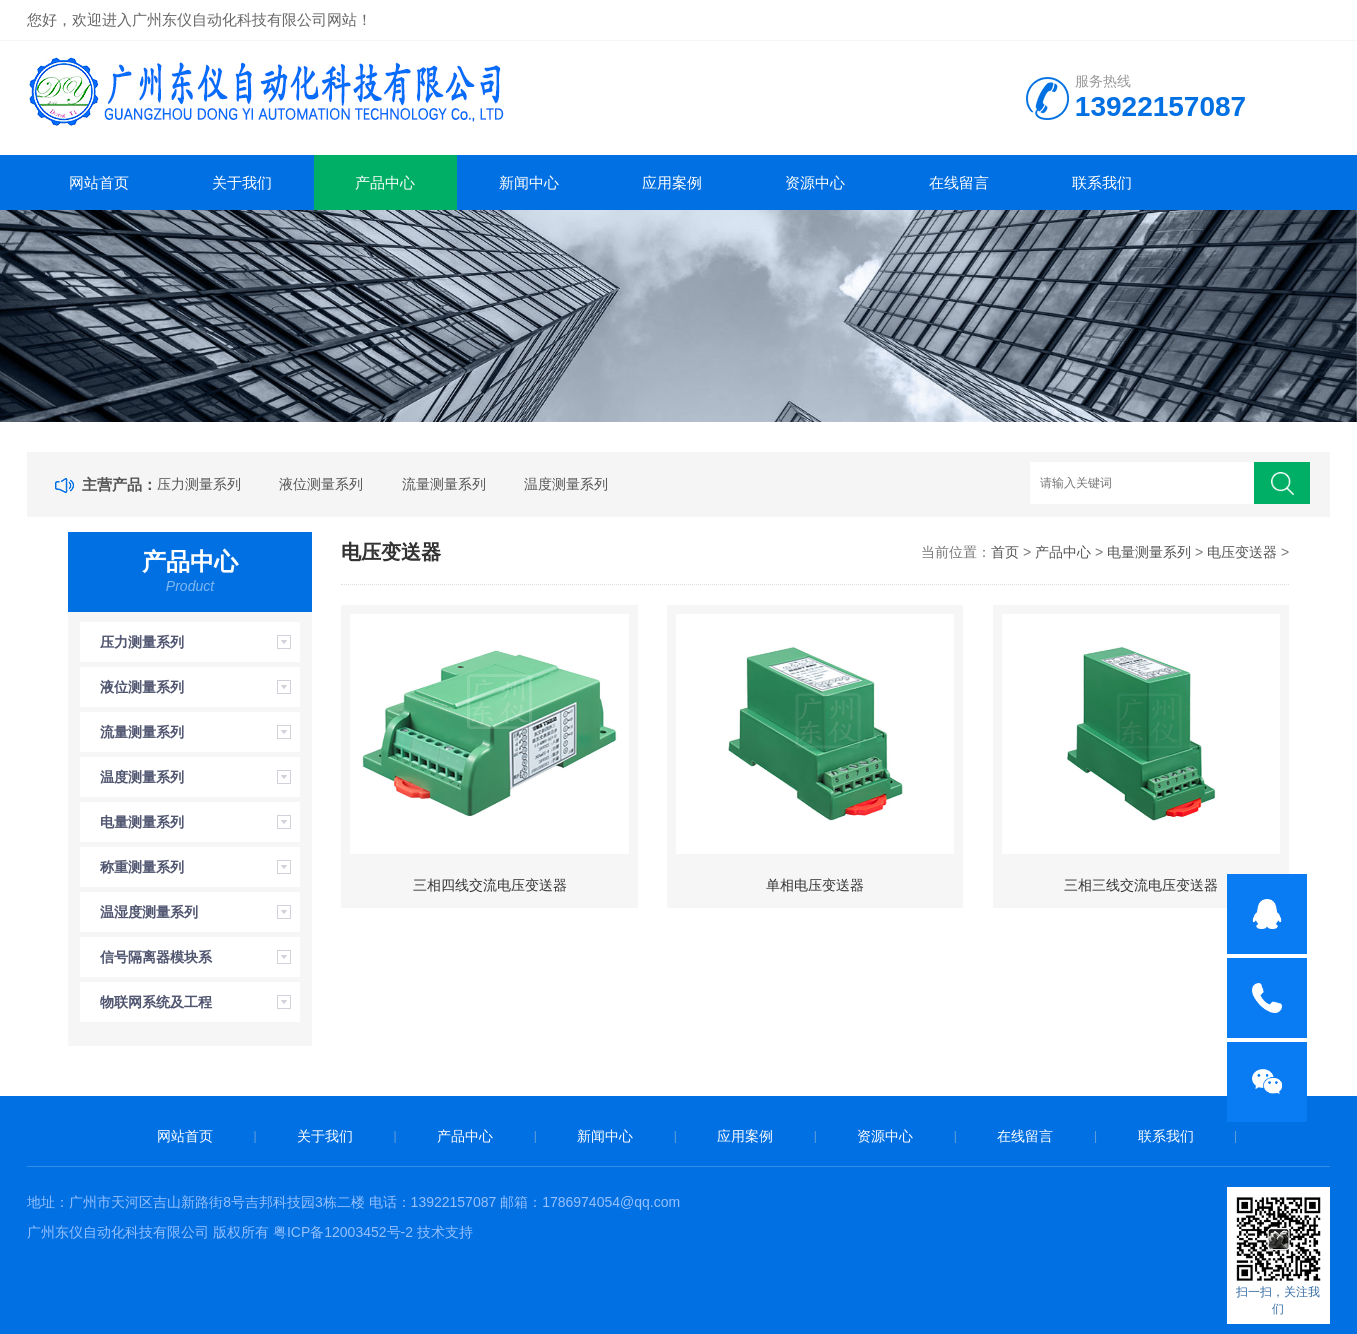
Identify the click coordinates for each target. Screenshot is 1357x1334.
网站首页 (99, 182)
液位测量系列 (321, 484)
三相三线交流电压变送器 (1141, 885)
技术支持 (445, 1232)
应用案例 (672, 182)
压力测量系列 (199, 484)
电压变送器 (1242, 552)
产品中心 (385, 182)
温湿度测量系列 (149, 912)
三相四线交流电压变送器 (490, 885)
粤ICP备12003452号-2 (343, 1232)
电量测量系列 (142, 822)
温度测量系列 (566, 484)
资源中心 (815, 182)
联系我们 (1102, 182)
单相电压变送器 (815, 885)
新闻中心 (529, 182)
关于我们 (242, 182)
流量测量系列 (444, 484)
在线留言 (959, 182)
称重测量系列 (142, 867)
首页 (1005, 552)
